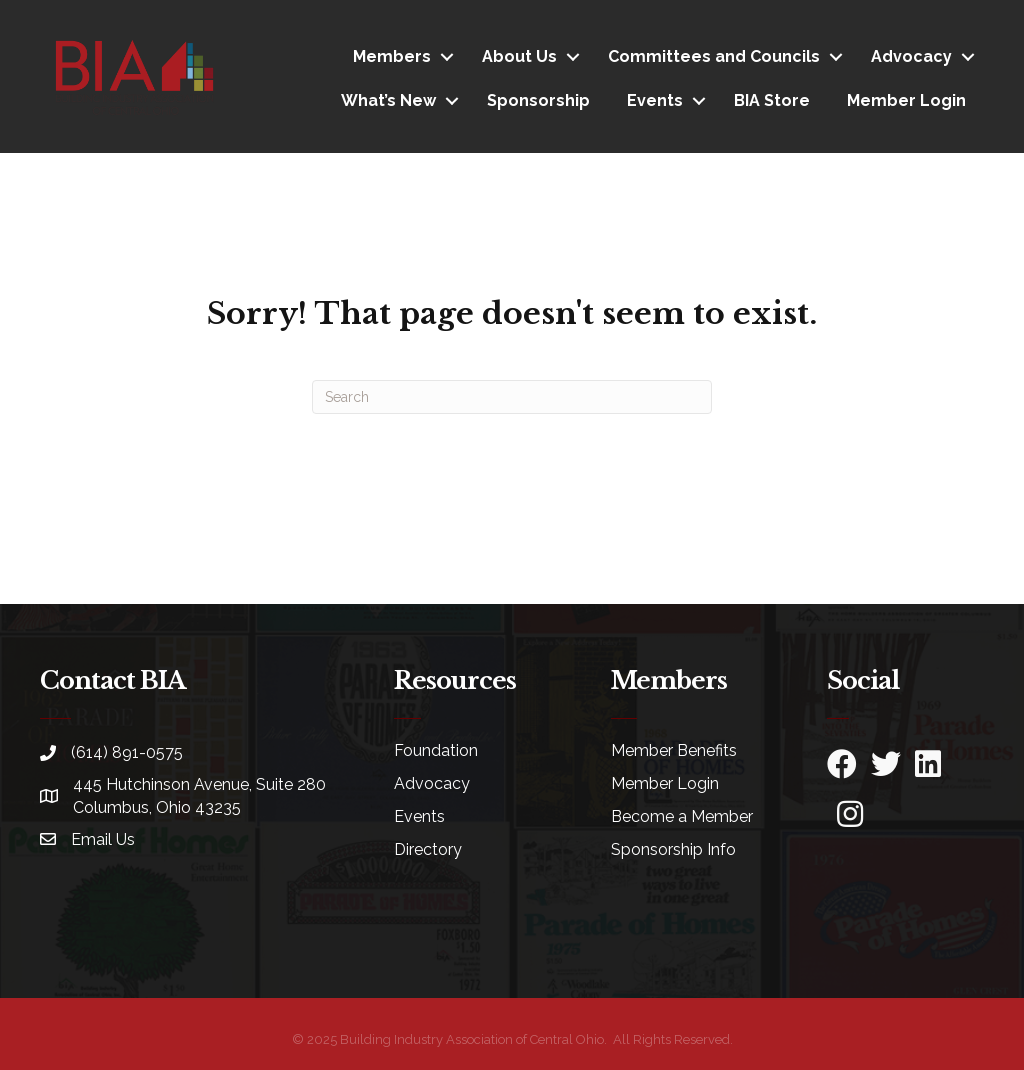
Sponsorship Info (673, 849)
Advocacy (911, 56)
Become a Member (682, 816)
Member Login (906, 100)
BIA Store (772, 100)
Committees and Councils (714, 56)
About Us (519, 56)
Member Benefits (674, 750)
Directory (428, 849)
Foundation (436, 750)
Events (655, 100)
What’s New (388, 100)
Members (392, 56)
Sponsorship (538, 100)
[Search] (512, 397)
